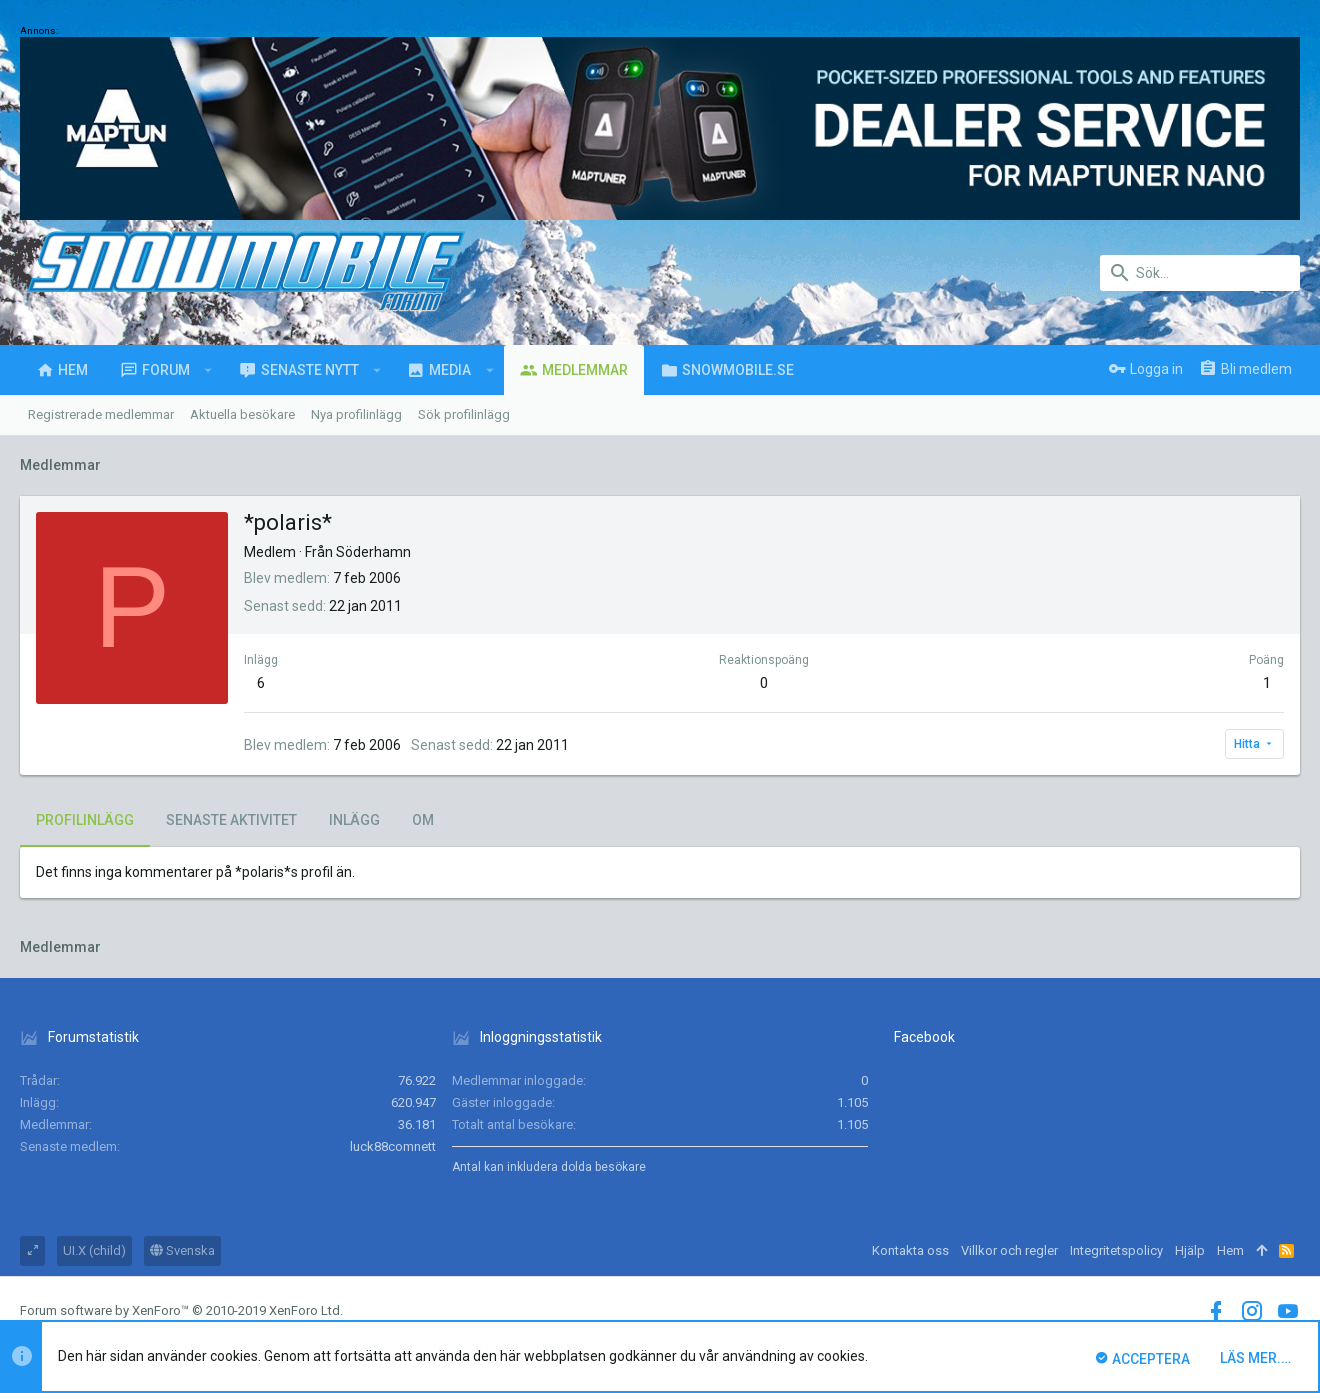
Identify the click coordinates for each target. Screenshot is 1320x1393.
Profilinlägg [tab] (85, 820)
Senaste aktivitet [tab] (231, 820)
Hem (1230, 1250)
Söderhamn (373, 552)
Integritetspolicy (1116, 1250)
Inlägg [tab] (354, 820)
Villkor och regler (1009, 1250)
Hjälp (1190, 1250)
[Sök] (1200, 273)
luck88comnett (393, 1146)
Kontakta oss (910, 1250)
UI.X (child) (94, 1250)
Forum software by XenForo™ (181, 1310)
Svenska (182, 1250)
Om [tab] (423, 820)
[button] (208, 370)
